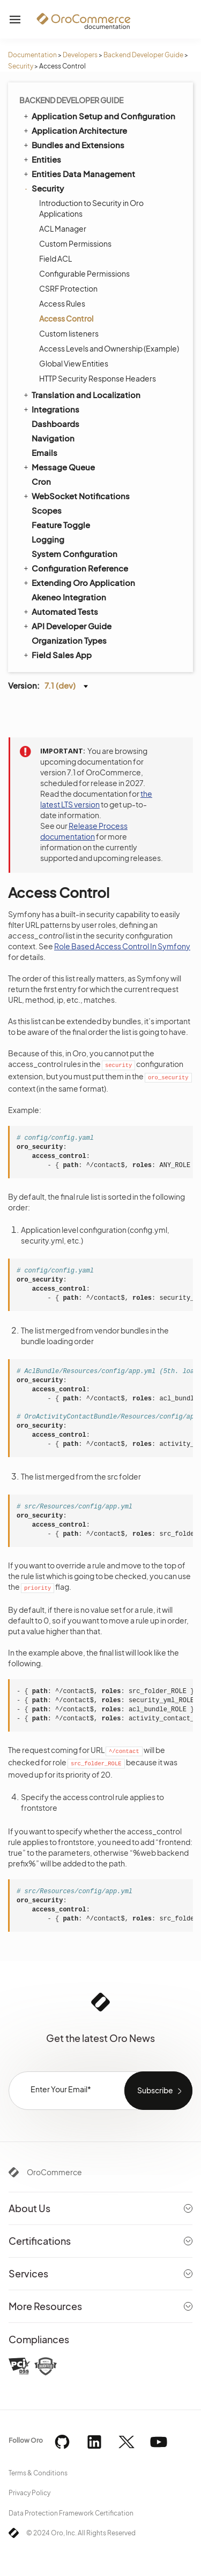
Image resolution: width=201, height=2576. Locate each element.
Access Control (66, 318)
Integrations (50, 408)
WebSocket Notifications (76, 495)
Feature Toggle (61, 525)
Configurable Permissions (84, 273)
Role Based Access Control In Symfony (122, 946)
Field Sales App (57, 654)
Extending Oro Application (78, 582)
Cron (41, 481)
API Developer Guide (66, 625)
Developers (80, 55)
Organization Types (69, 640)
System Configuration (74, 553)
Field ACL (55, 258)
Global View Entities (73, 363)
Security (20, 66)
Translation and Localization (81, 394)
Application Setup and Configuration (98, 115)
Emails (44, 452)
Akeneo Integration (69, 597)
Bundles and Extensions (73, 144)
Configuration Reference (75, 567)
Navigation (53, 438)
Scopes (47, 510)
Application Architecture (74, 130)
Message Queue (58, 466)
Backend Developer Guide (143, 55)
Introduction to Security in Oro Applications (91, 208)
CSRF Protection (68, 288)
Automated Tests (60, 611)
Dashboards (55, 423)
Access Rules (62, 303)
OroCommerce (54, 2172)
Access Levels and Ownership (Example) (109, 348)
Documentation (32, 55)
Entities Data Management (78, 173)
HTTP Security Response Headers (97, 378)
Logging (48, 539)
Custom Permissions (75, 243)
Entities (41, 159)
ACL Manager (62, 228)
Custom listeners (69, 333)
